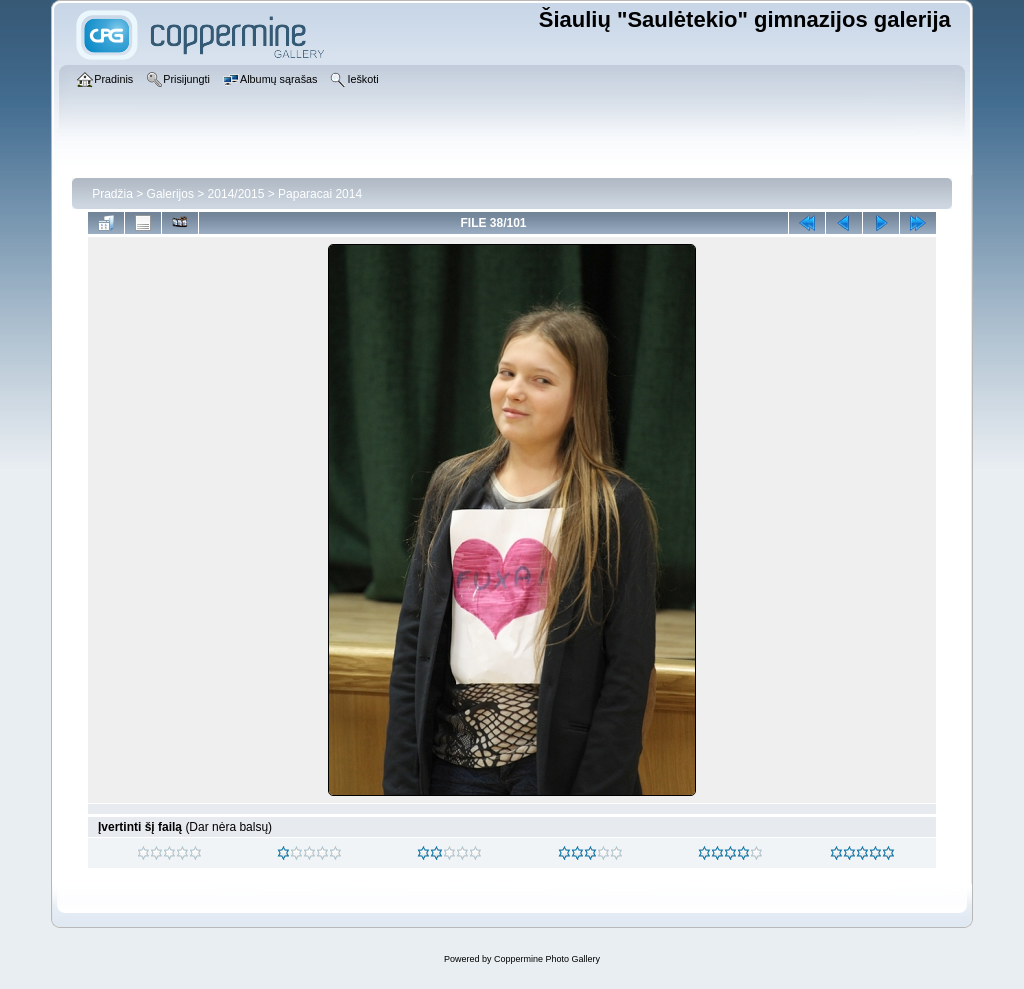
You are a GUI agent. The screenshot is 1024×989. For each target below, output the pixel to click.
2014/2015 (236, 194)
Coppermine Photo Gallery (547, 959)
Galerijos (170, 194)
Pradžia (112, 194)
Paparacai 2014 (320, 194)
